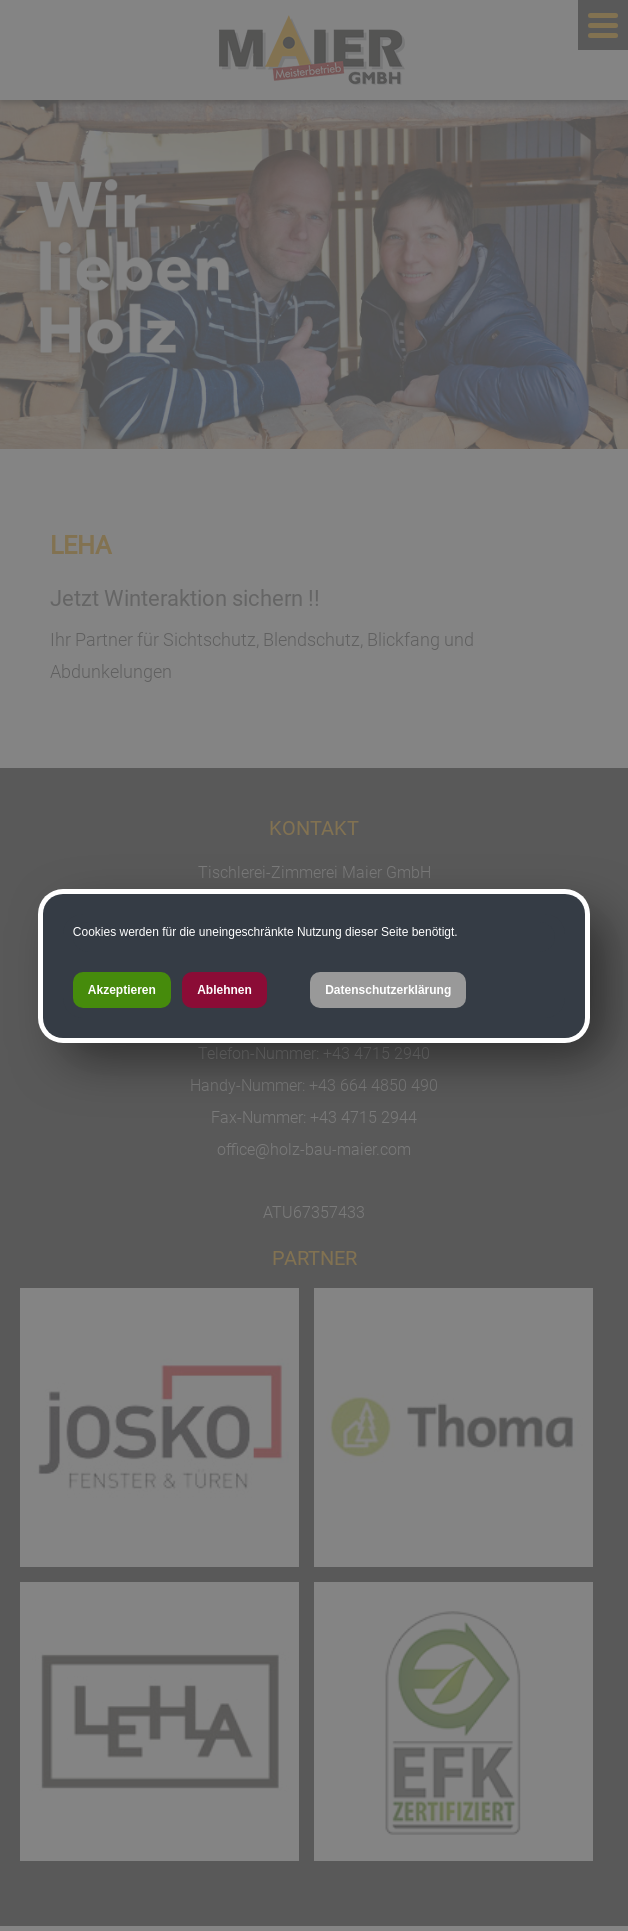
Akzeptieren (122, 990)
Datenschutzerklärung (388, 990)
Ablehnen (224, 990)
